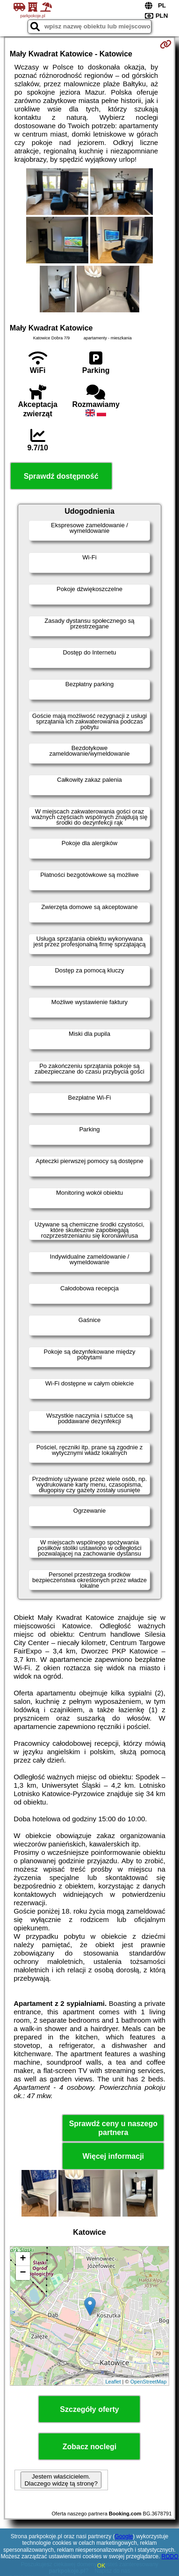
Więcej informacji (113, 2156)
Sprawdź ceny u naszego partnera (113, 2128)
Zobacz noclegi (90, 2447)
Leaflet (113, 2381)
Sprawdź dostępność (61, 476)
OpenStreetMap (148, 2381)
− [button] (23, 2273)
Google (124, 2536)
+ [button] (23, 2259)
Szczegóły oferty (89, 2409)
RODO (170, 2556)
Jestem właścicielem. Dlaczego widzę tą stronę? (60, 2480)
